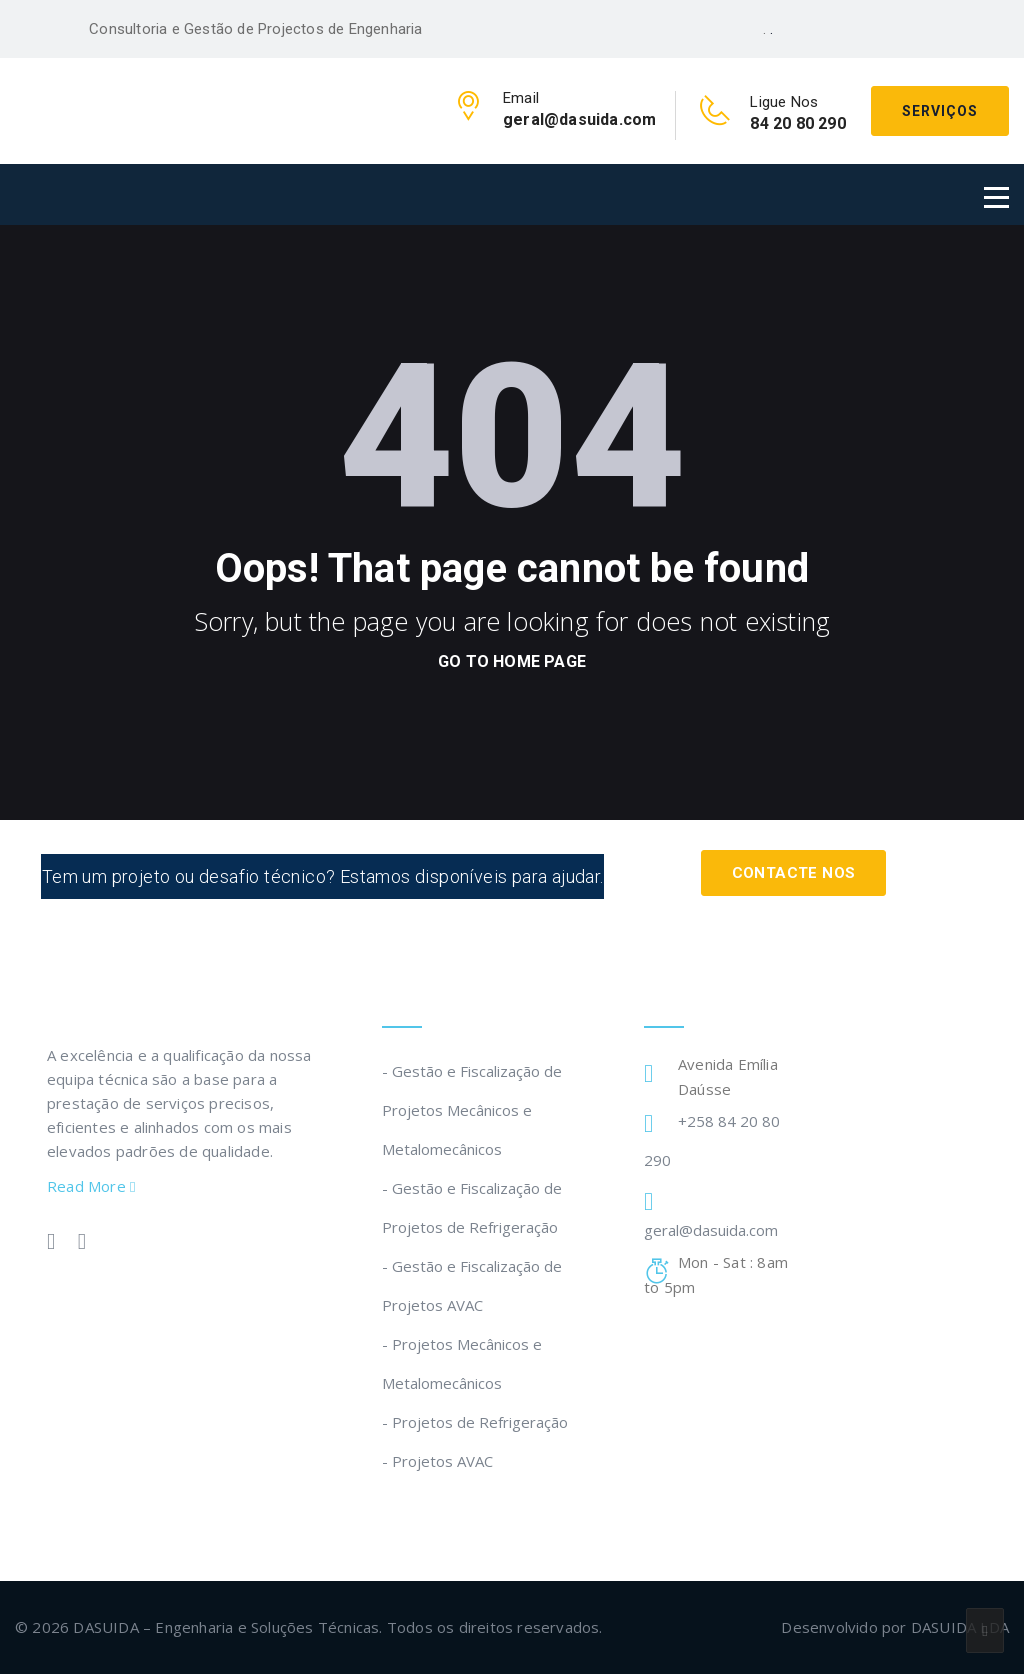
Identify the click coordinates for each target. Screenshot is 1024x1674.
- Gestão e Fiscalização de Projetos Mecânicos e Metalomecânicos (472, 1110)
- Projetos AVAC (437, 1461)
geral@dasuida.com (711, 1230)
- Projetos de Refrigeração (475, 1422)
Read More (91, 1186)
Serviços (940, 111)
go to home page (512, 661)
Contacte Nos (793, 872)
